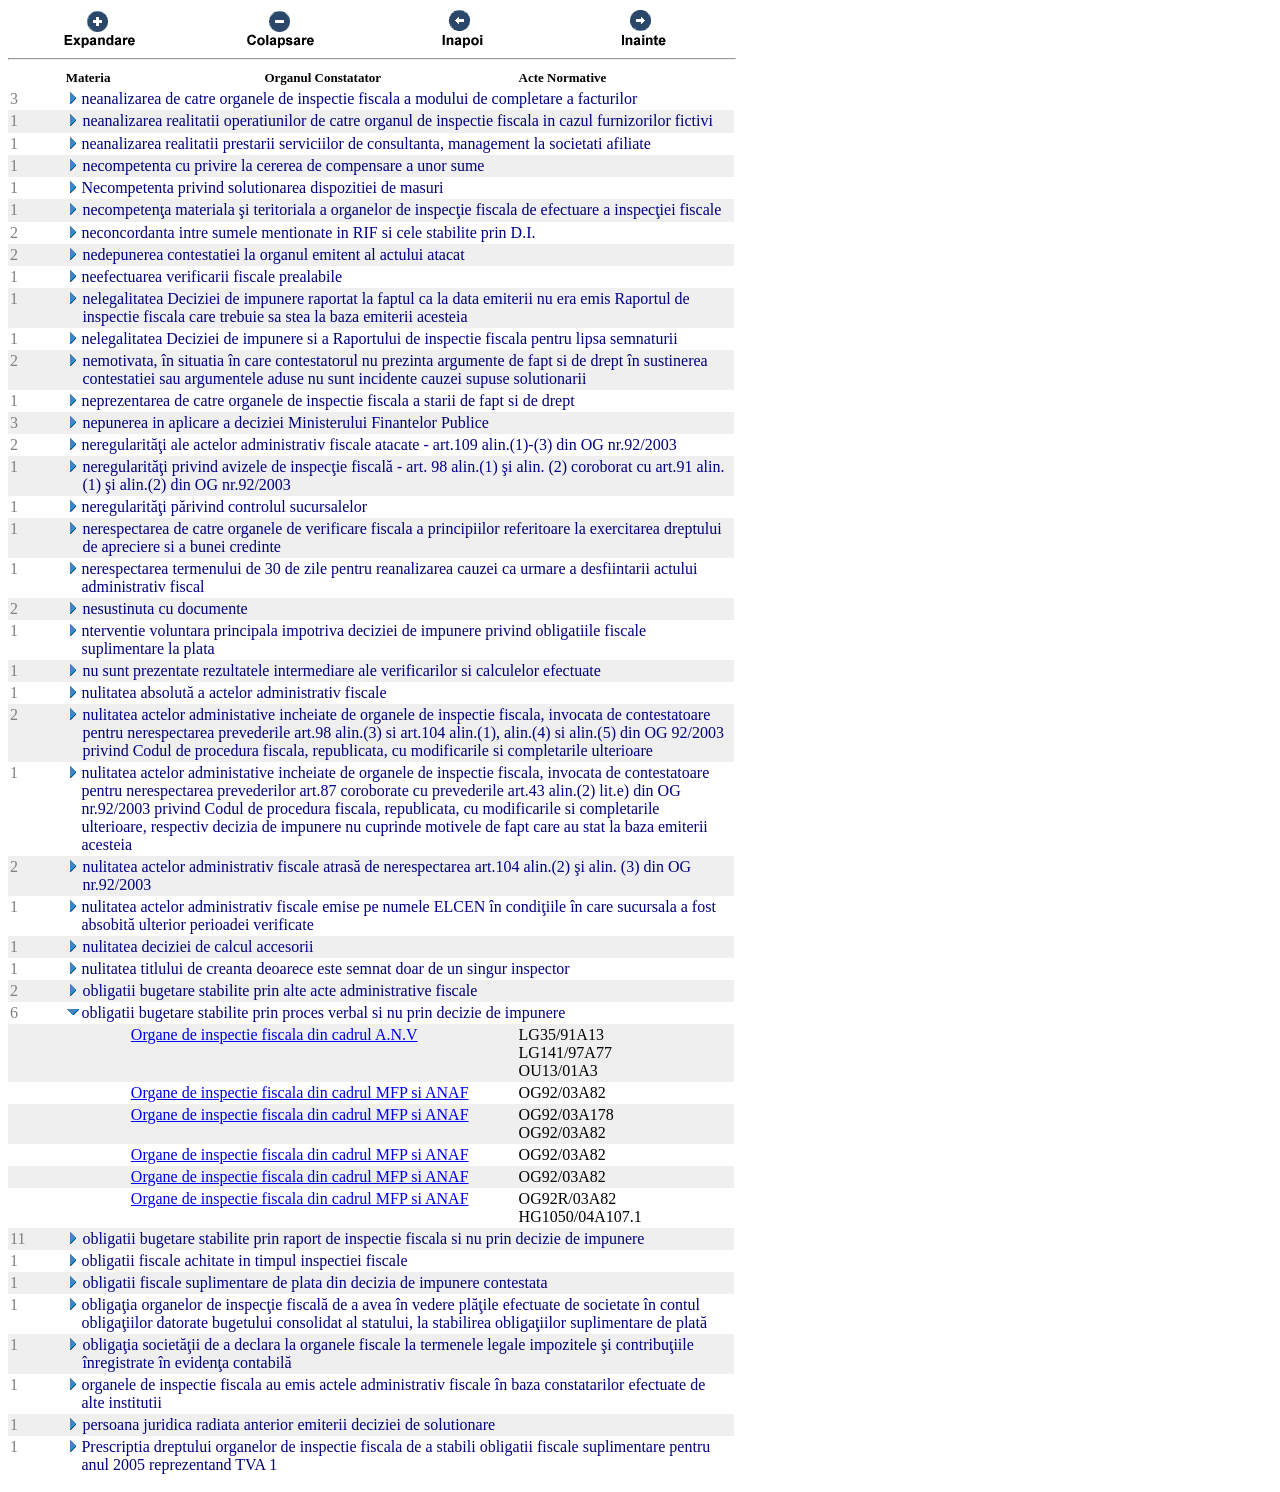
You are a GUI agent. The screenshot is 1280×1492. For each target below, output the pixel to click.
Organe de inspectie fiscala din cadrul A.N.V (274, 1034)
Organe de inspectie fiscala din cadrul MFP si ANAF (300, 1092)
